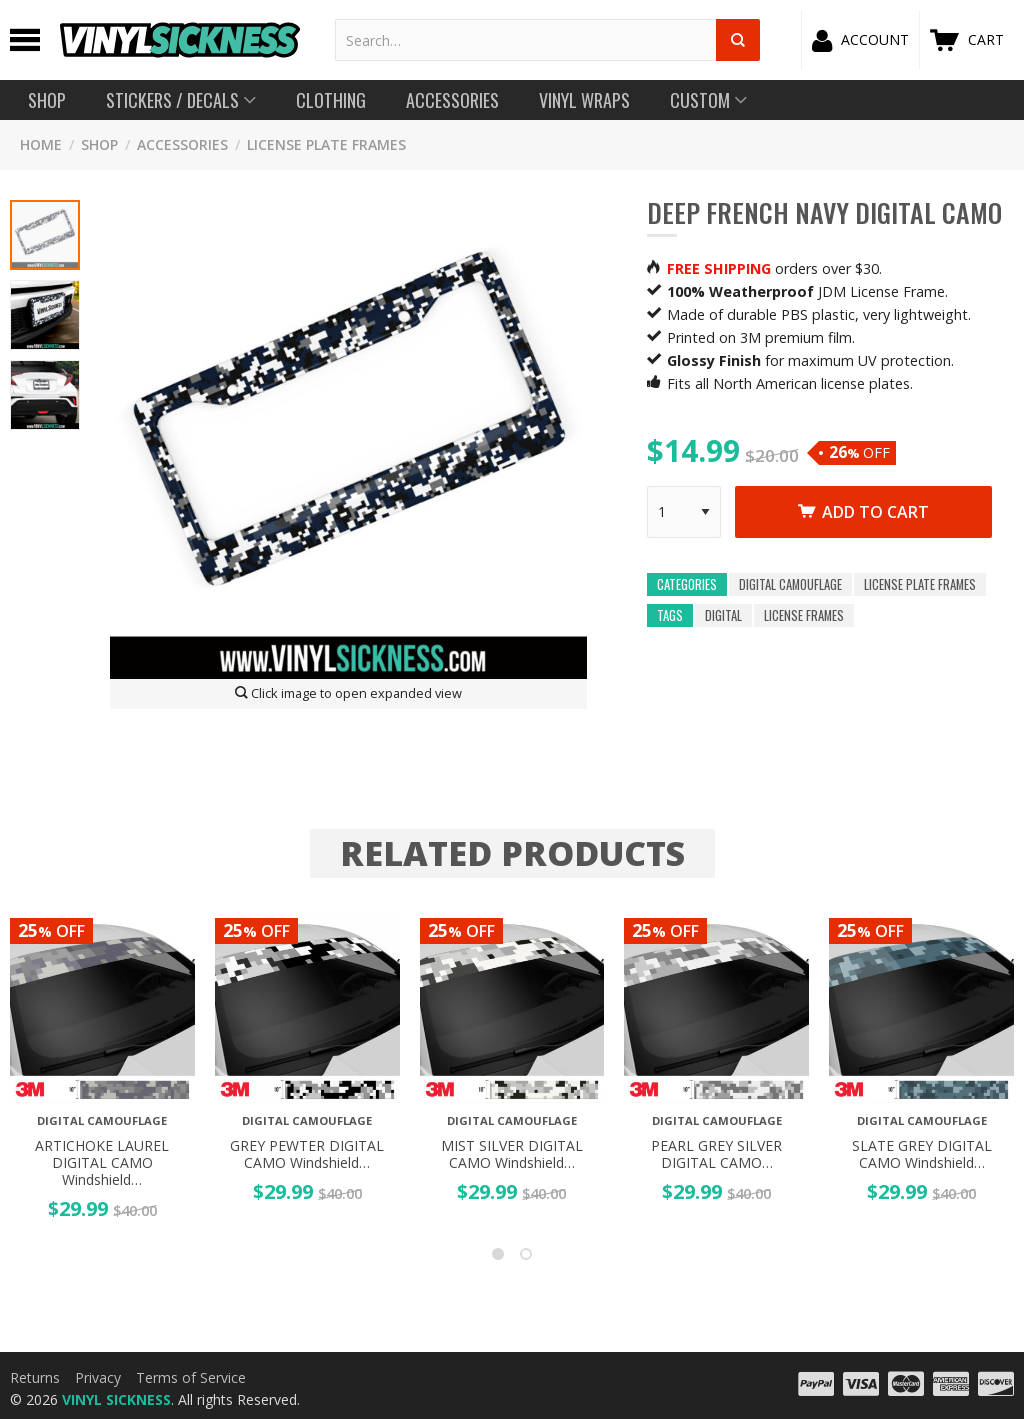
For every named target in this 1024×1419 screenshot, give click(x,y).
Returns (35, 1377)
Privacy (98, 1377)
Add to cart (863, 512)
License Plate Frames (326, 144)
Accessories (182, 144)
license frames (804, 615)
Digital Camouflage (790, 584)
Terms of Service (191, 1377)
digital (723, 615)
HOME (41, 144)
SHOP (99, 144)
